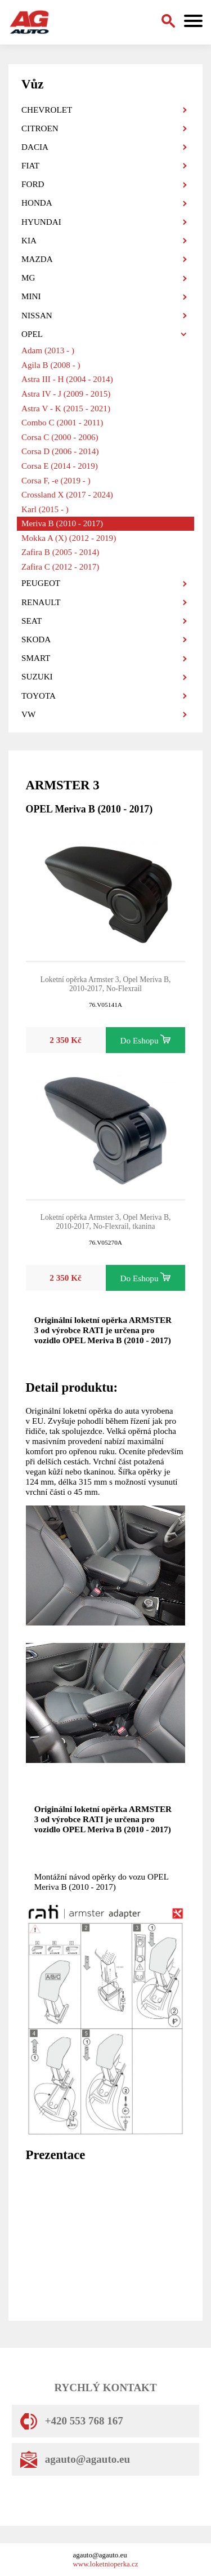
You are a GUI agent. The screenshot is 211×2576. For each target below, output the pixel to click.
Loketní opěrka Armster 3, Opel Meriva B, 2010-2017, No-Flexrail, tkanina (106, 1222)
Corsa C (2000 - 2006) (59, 437)
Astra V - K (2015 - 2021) (65, 408)
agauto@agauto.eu (75, 2459)
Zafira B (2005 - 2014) (60, 552)
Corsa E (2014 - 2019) (59, 465)
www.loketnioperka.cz (105, 2564)
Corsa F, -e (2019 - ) (56, 480)
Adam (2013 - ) (47, 350)
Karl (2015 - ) (45, 509)
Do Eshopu (145, 1039)
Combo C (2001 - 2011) (62, 422)
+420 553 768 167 (71, 2421)
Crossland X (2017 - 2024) (67, 494)
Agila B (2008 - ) (50, 365)
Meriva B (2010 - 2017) (62, 523)
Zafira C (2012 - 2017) (60, 566)
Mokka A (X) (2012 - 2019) (68, 538)
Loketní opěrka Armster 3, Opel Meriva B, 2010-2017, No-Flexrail (106, 984)
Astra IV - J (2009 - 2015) (65, 393)
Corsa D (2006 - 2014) (60, 451)
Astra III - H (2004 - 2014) (67, 379)
